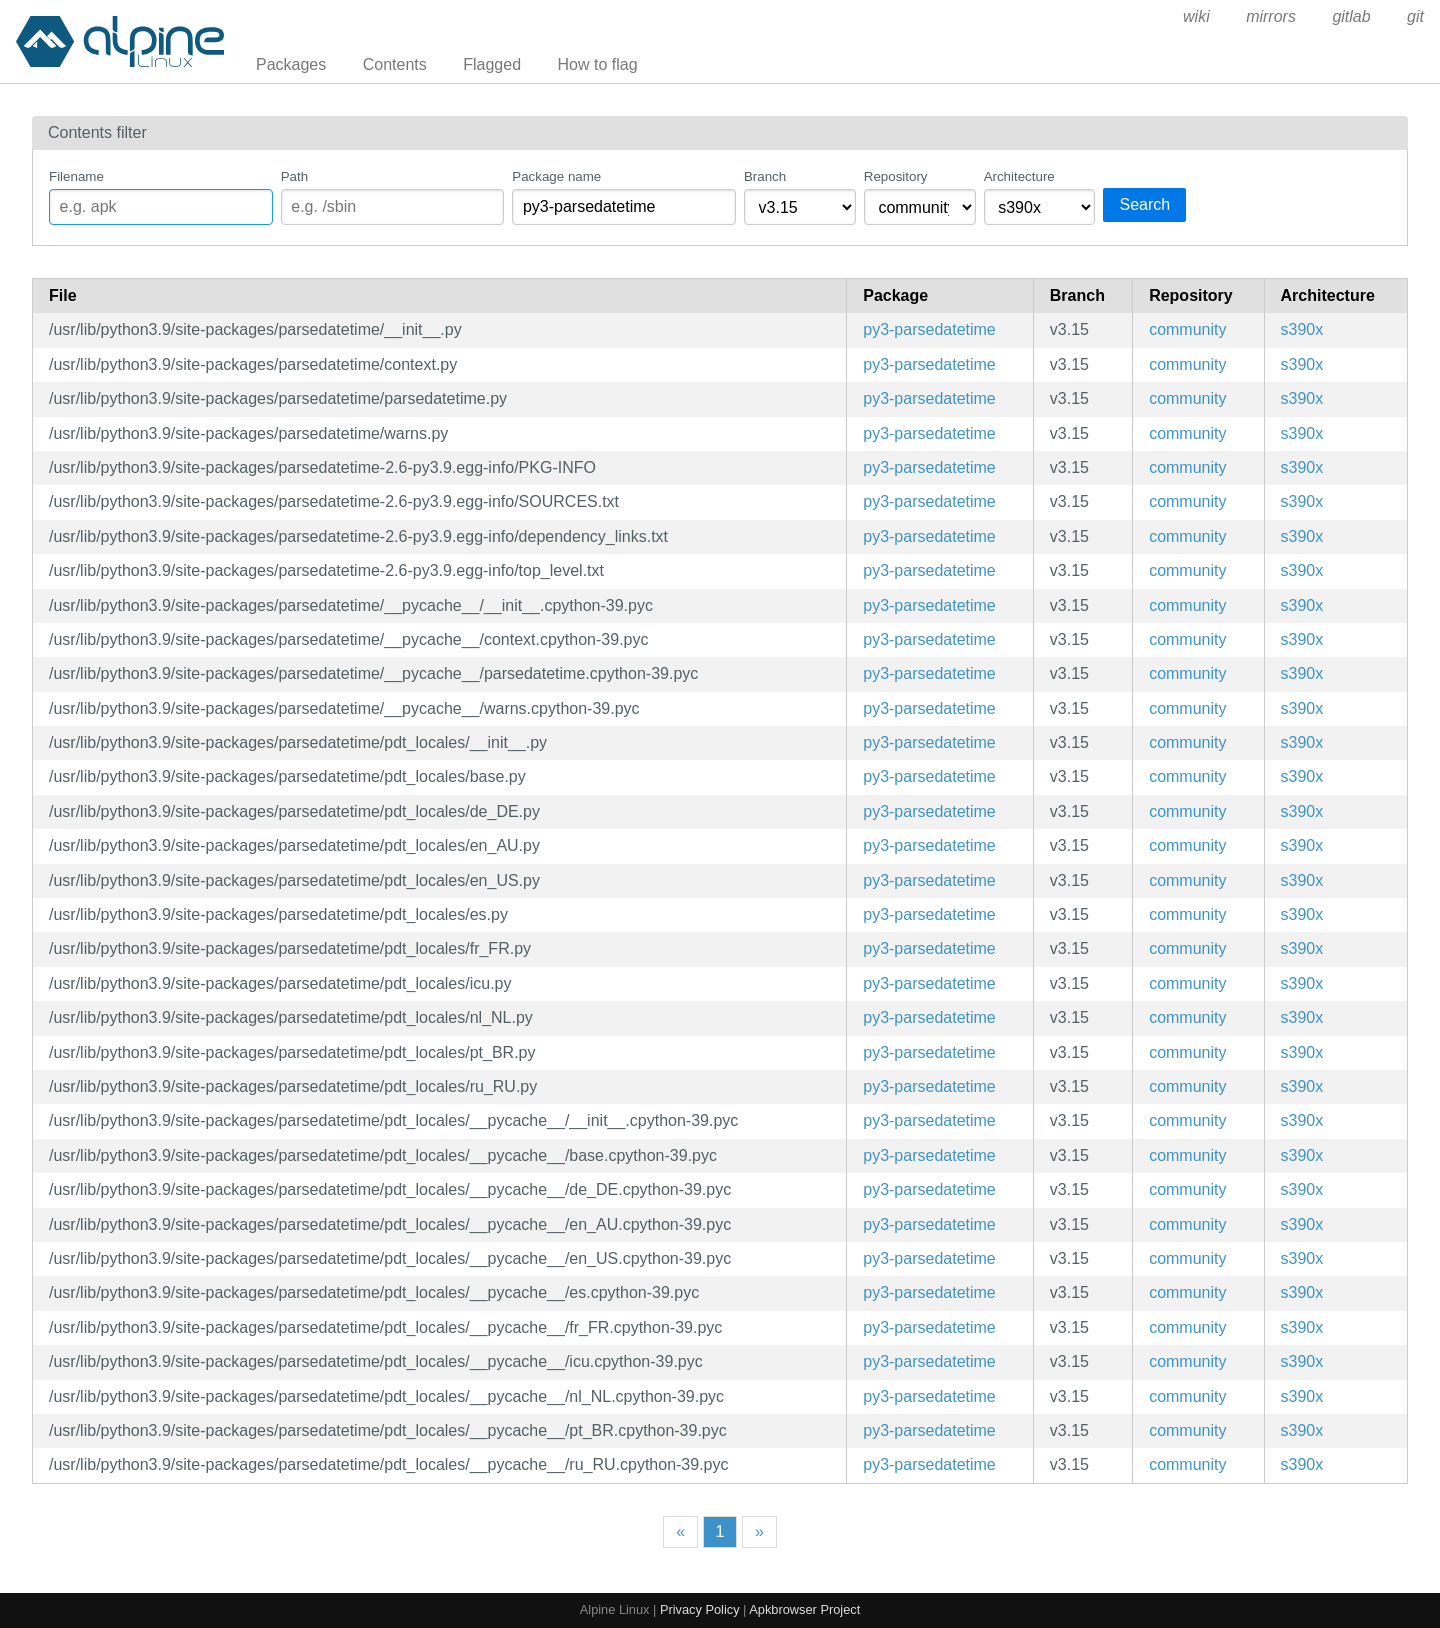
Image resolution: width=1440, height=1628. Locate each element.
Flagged (492, 64)
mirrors (1271, 16)
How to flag (598, 64)
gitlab (1351, 16)
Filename (76, 176)
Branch (765, 176)
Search (1144, 204)
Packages (291, 64)
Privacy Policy (700, 1609)
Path (294, 176)
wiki (1196, 16)
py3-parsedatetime (929, 329)
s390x (1302, 329)
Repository (896, 176)
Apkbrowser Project (804, 1609)
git (1415, 16)
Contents (395, 64)
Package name (556, 176)
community (1187, 329)
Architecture (1019, 176)
